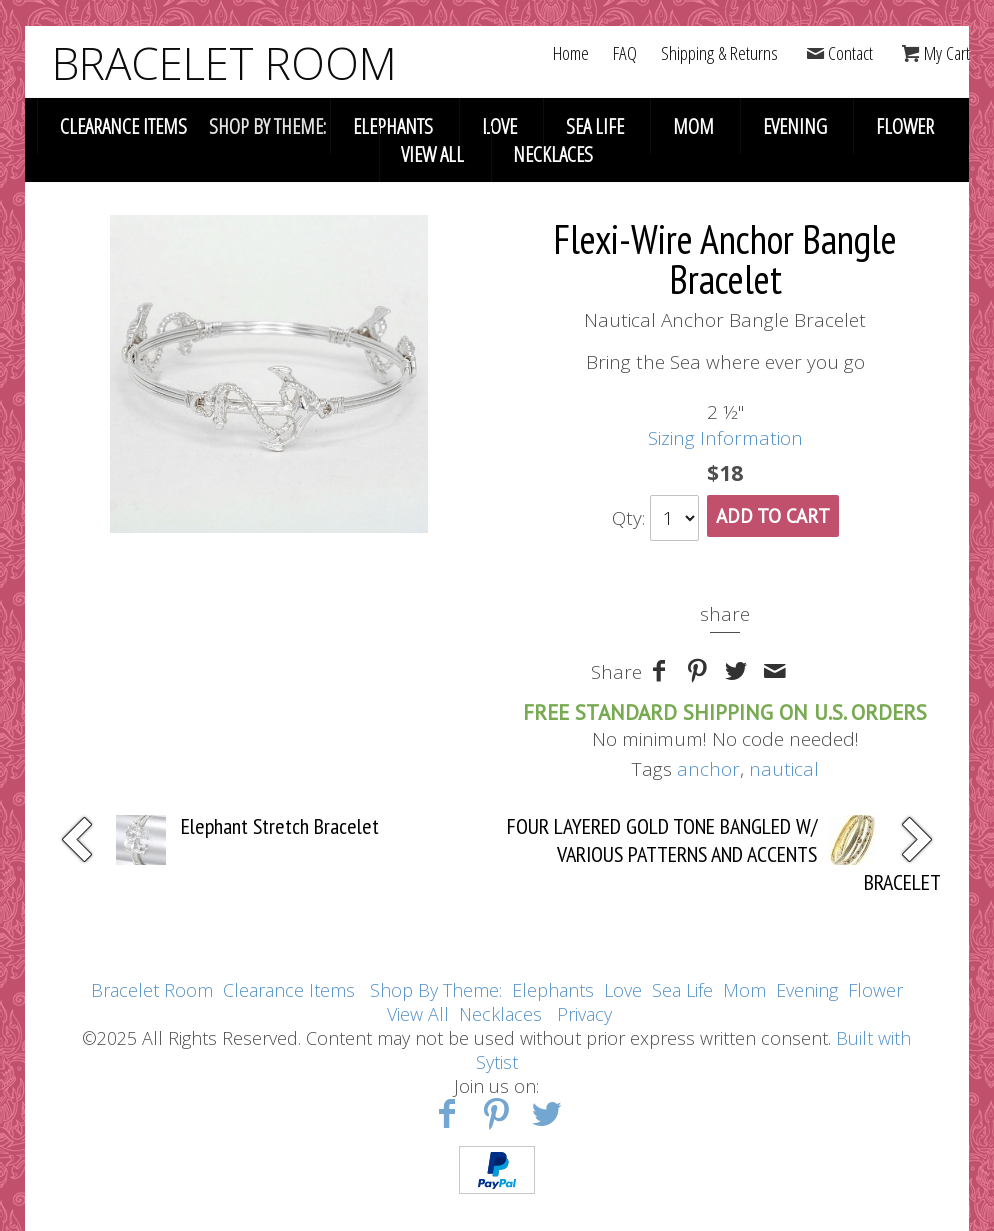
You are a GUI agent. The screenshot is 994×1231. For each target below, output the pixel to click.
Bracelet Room (152, 990)
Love (499, 126)
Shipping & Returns (719, 53)
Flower (905, 126)
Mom (693, 126)
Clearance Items (123, 126)
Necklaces (553, 154)
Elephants (393, 126)
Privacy (584, 1014)
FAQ (625, 53)
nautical (784, 769)
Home (571, 53)
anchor (708, 769)
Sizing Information (725, 438)
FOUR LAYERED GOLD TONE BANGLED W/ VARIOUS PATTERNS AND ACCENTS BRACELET (724, 854)
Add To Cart (773, 516)
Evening (795, 126)
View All (432, 154)
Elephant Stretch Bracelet (280, 826)
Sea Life (595, 126)
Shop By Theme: (438, 990)
